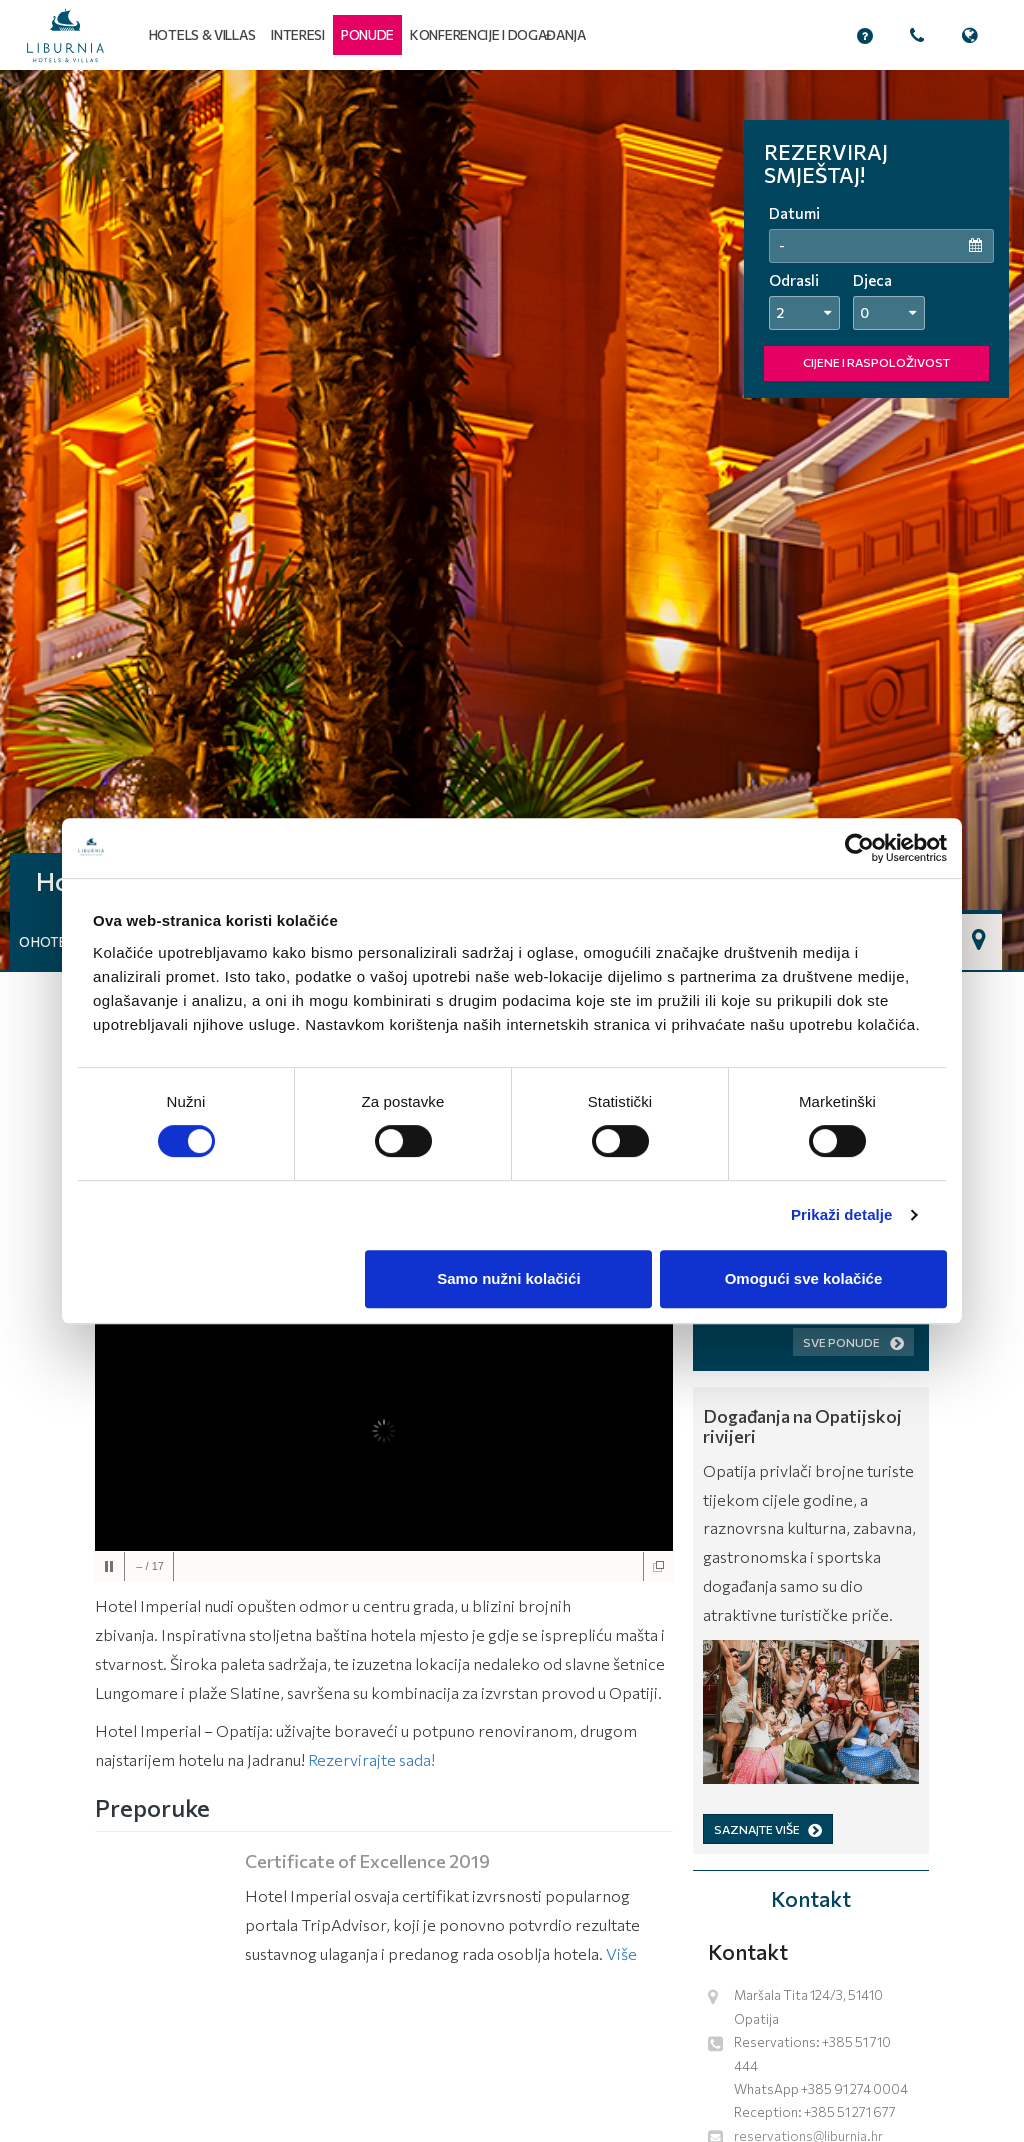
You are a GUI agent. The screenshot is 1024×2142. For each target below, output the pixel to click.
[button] (367, 35)
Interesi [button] (298, 34)
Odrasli (794, 280)
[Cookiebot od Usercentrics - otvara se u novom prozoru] (859, 848)
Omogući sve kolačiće (804, 1278)
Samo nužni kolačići (508, 1278)
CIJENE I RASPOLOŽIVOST (876, 362)
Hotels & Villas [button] (202, 34)
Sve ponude (853, 1342)
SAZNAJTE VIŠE (768, 1829)
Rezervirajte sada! (371, 1759)
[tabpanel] (512, 520)
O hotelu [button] (50, 942)
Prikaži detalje (842, 1214)
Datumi (794, 213)
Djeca (872, 280)
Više (621, 1953)
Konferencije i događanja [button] (498, 34)
